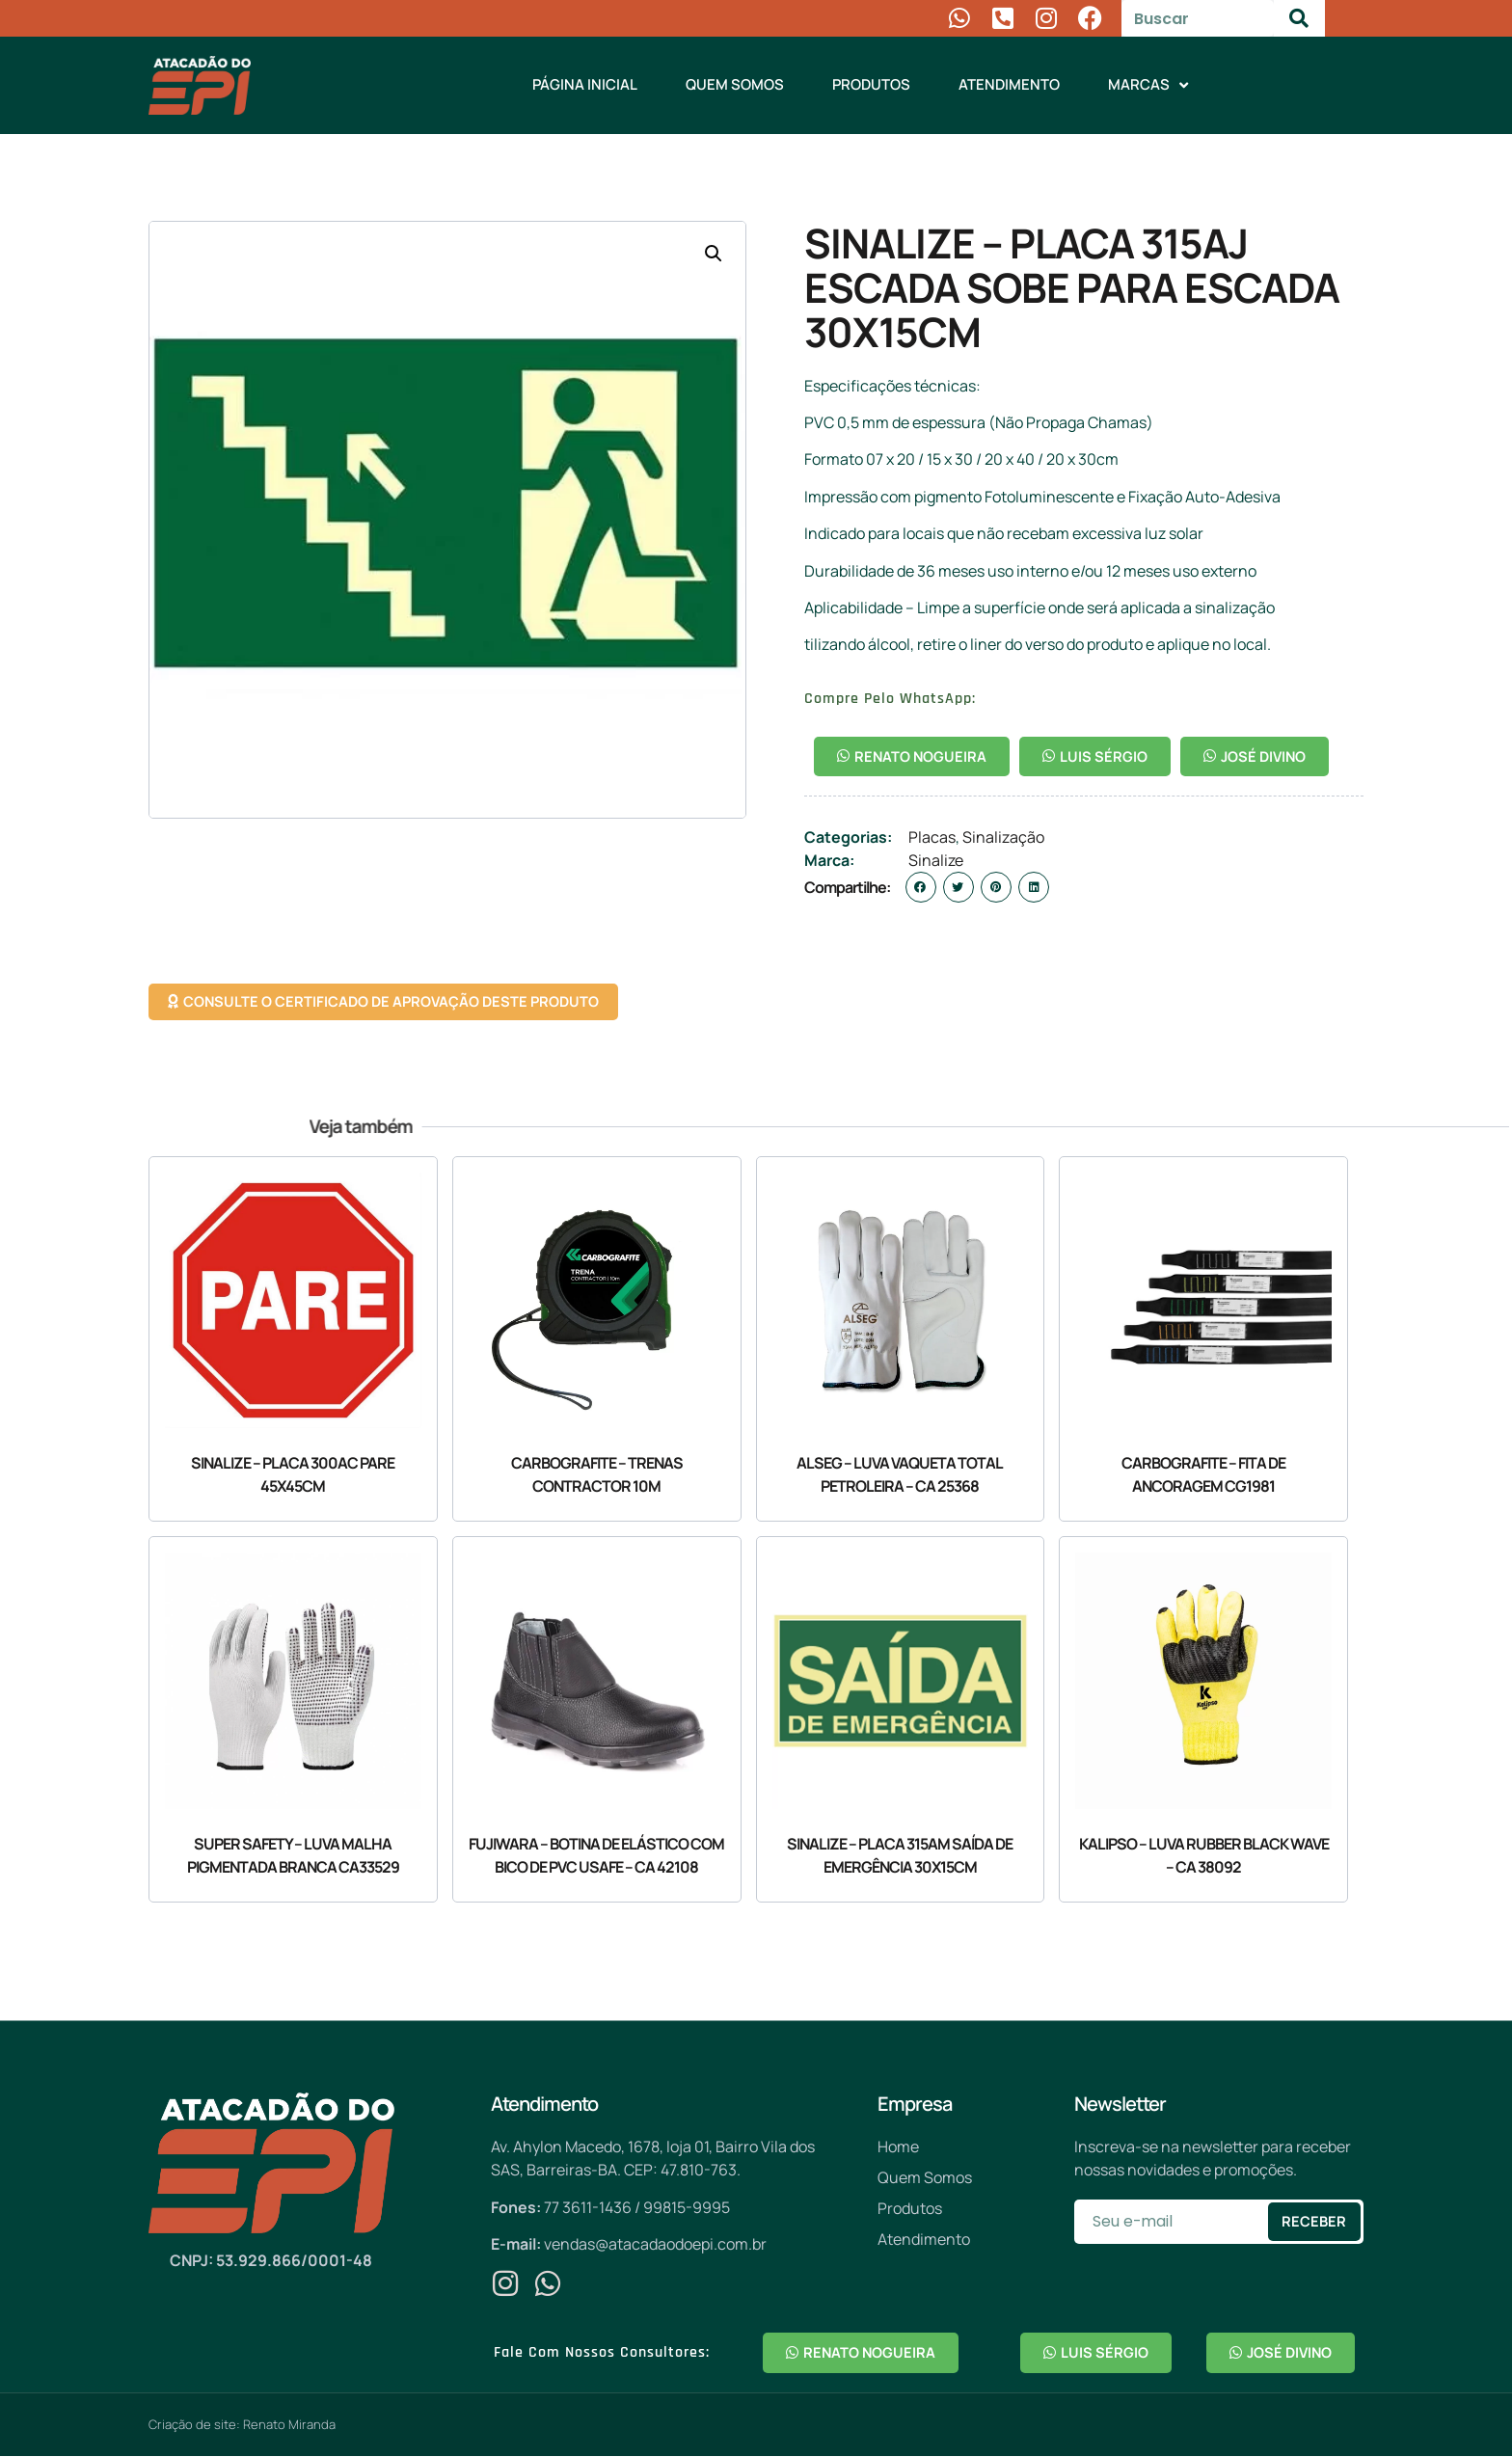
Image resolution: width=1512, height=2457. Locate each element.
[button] (713, 253)
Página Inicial (584, 84)
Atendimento (1009, 84)
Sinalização (1003, 838)
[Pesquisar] (1299, 18)
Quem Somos (735, 84)
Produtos (871, 84)
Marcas (1148, 85)
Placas (932, 838)
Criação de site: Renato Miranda (242, 2425)
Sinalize (935, 861)
